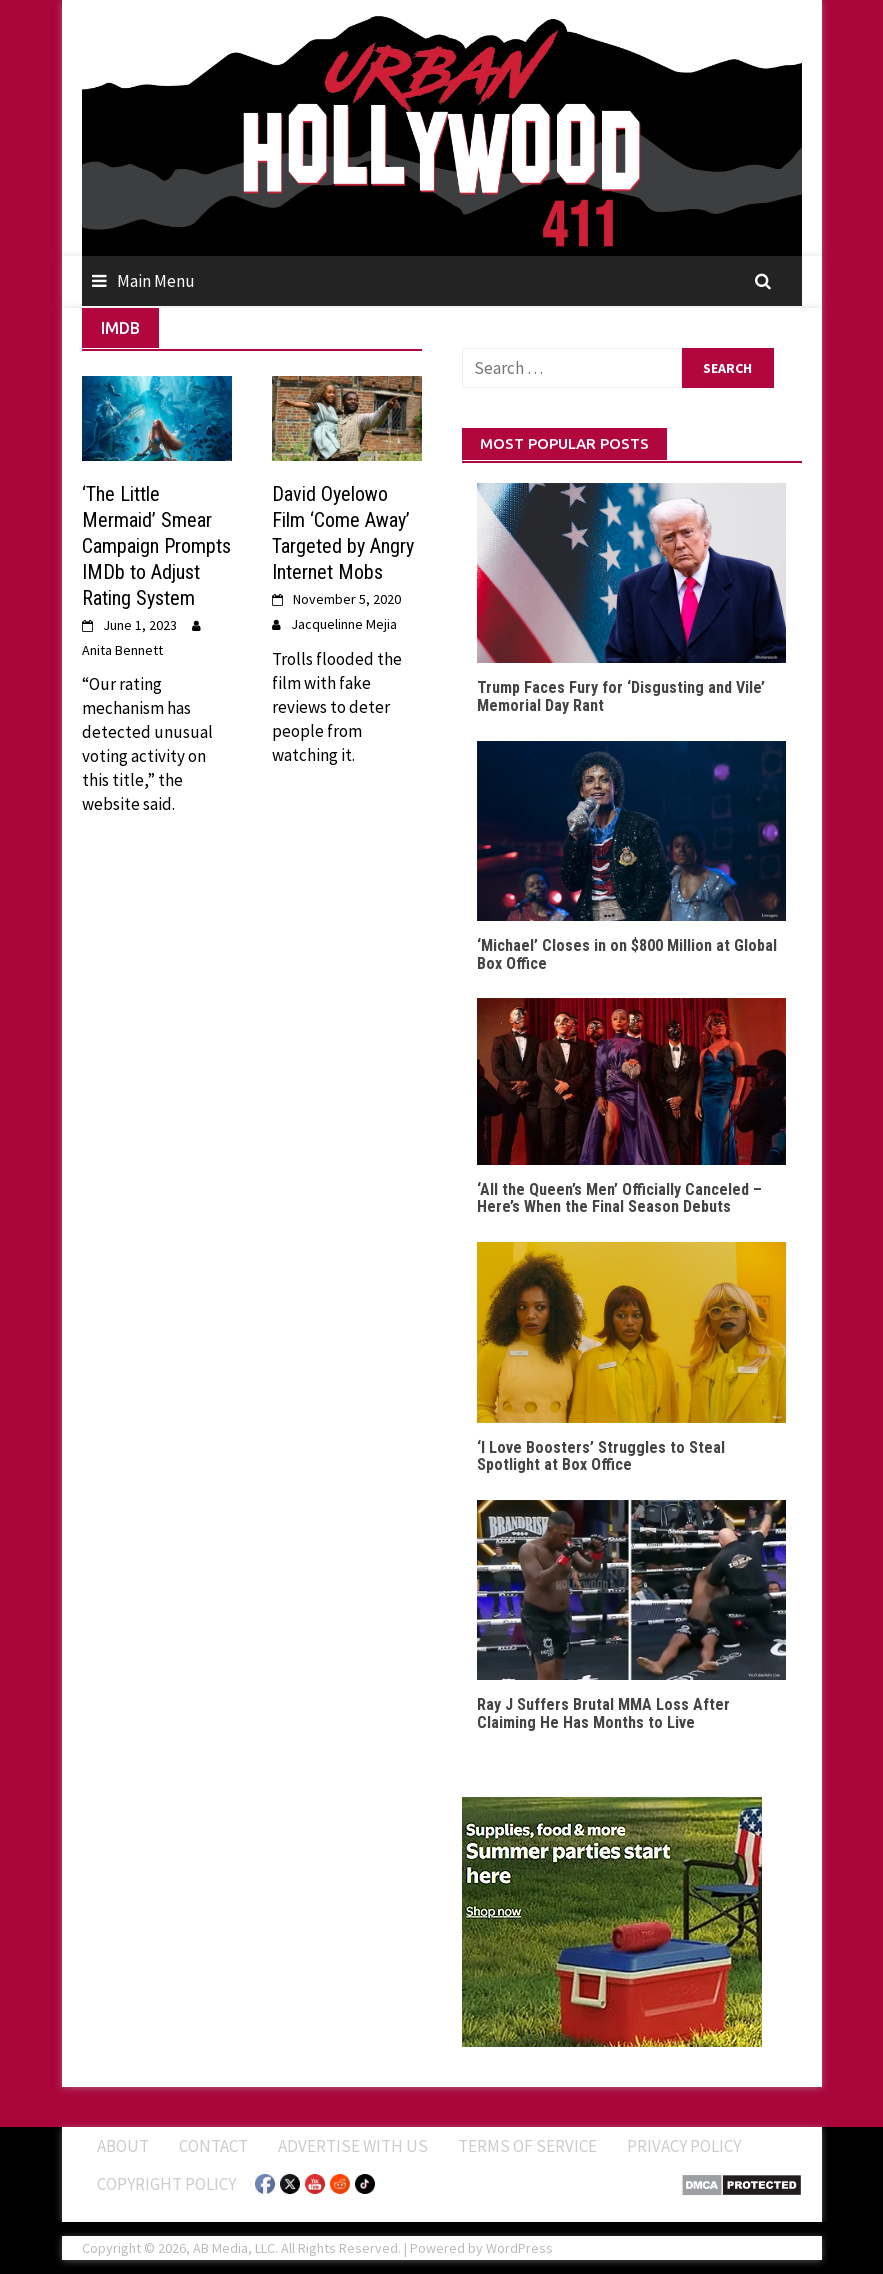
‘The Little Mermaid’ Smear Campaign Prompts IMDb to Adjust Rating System (156, 546)
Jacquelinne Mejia (344, 624)
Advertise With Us (353, 2146)
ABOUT (123, 2146)
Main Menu (156, 281)
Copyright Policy (166, 2184)
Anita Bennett (122, 650)
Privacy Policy (684, 2146)
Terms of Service (527, 2146)
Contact (213, 2146)
